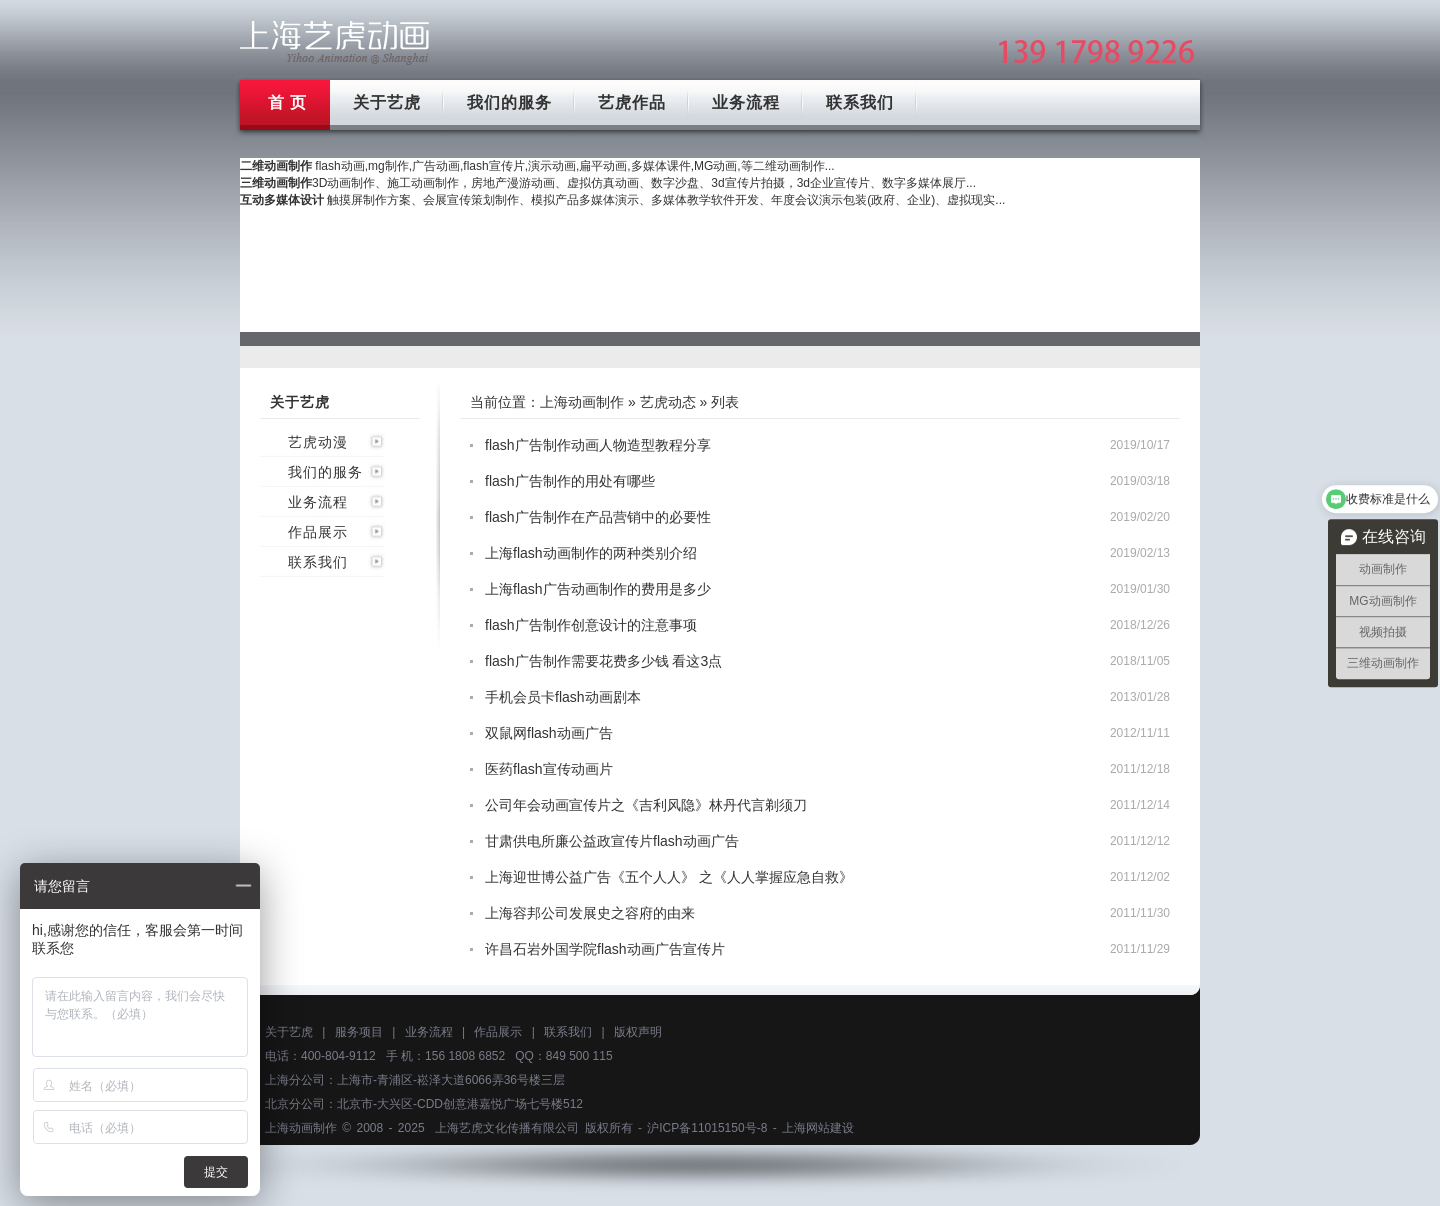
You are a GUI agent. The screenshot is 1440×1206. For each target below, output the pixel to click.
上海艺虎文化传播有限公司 (507, 1128)
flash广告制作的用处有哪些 (570, 481)
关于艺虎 (387, 102)
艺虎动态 (668, 402)
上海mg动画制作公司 (335, 42)
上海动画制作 (582, 402)
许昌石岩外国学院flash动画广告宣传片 (605, 949)
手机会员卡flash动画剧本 (563, 697)
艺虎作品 (632, 102)
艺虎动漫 (318, 442)
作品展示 (318, 532)
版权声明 (638, 1032)
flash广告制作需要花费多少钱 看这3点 (603, 661)
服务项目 (359, 1032)
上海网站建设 (818, 1128)
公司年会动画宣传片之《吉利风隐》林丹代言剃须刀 (646, 805)
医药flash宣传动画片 (549, 769)
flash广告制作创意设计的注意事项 (591, 625)
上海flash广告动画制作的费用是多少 (598, 589)
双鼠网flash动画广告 (549, 733)
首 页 (287, 102)
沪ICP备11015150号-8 (707, 1128)
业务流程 (746, 102)
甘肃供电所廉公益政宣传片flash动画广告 (612, 841)
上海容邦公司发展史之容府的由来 (590, 913)
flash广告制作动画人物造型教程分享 (598, 445)
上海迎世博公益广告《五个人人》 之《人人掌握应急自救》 (669, 877)
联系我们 (860, 102)
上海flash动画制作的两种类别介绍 (591, 553)
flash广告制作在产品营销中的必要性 (598, 517)
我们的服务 (509, 102)
